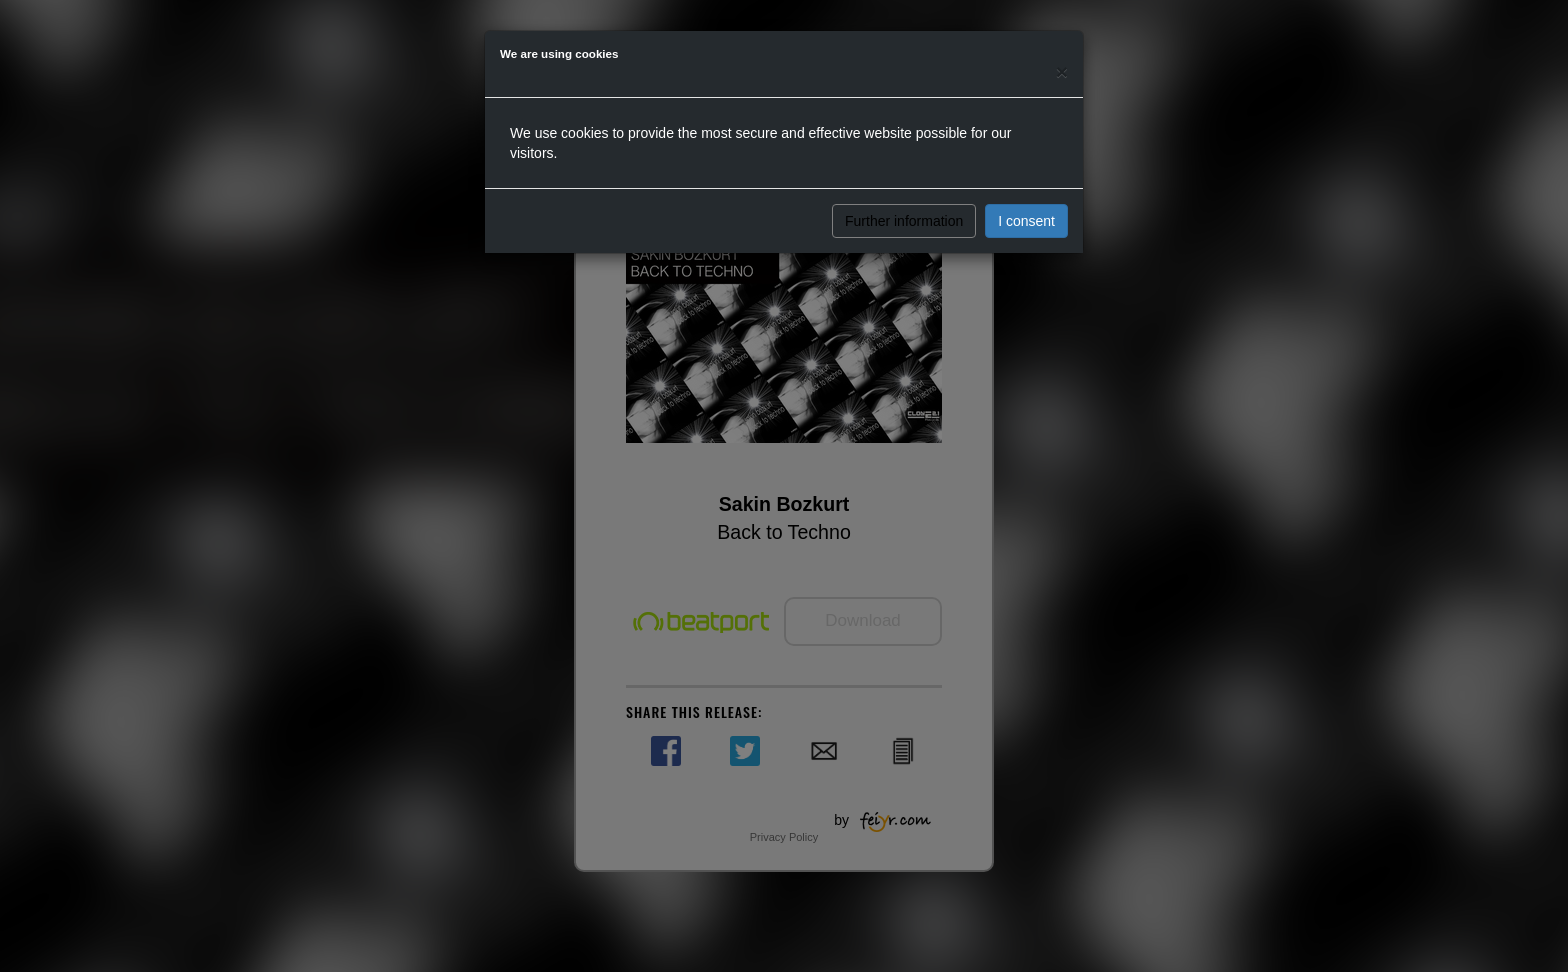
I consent (1026, 221)
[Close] (1062, 71)
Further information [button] (904, 221)
